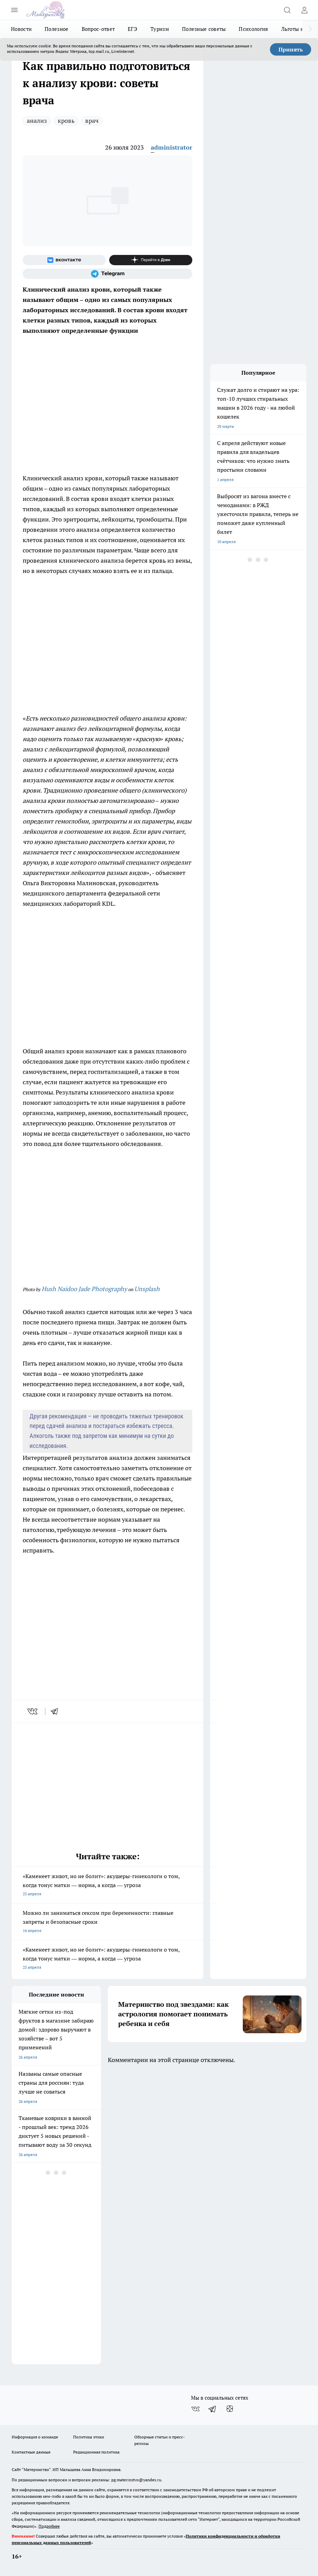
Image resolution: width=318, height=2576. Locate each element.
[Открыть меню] (14, 10)
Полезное (56, 29)
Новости (21, 29)
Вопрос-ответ (98, 29)
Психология (253, 29)
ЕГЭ (132, 29)
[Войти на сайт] (304, 10)
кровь (66, 121)
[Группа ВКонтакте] (64, 260)
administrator (171, 147)
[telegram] (57, 1711)
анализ (37, 121)
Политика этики (88, 2436)
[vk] (33, 1711)
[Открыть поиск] (287, 10)
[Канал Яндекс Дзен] (150, 260)
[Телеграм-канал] (107, 274)
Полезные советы (204, 29)
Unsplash (147, 1289)
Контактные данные (31, 2452)
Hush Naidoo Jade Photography (84, 1289)
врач (92, 121)
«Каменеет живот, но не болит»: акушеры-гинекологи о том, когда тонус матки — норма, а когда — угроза (107, 1885)
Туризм (159, 29)
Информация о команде (35, 2436)
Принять (291, 49)
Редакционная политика (96, 2452)
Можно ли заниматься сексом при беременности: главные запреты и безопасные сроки (107, 1922)
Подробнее (49, 2526)
